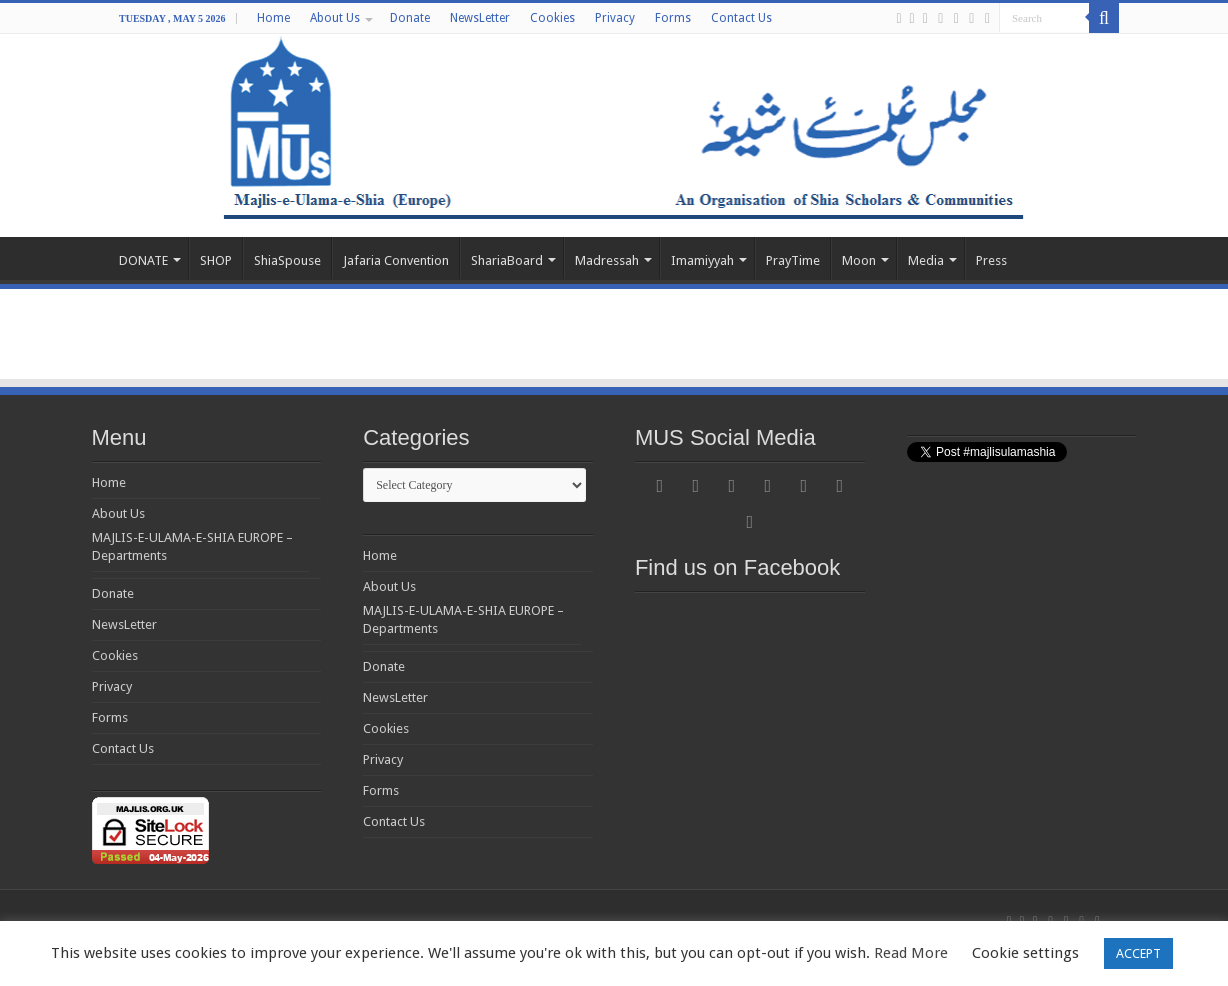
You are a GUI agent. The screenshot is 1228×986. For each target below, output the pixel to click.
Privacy (615, 18)
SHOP (216, 260)
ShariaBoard (507, 260)
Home (273, 18)
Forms (673, 18)
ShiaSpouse (287, 260)
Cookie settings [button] (1025, 953)
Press (991, 260)
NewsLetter (480, 18)
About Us (335, 18)
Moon (859, 260)
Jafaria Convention (396, 260)
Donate (410, 18)
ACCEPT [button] (1138, 953)
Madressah (607, 260)
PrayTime (793, 260)
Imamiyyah (702, 260)
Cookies (552, 18)
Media (926, 260)
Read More (911, 953)
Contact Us (741, 18)
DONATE (143, 260)
